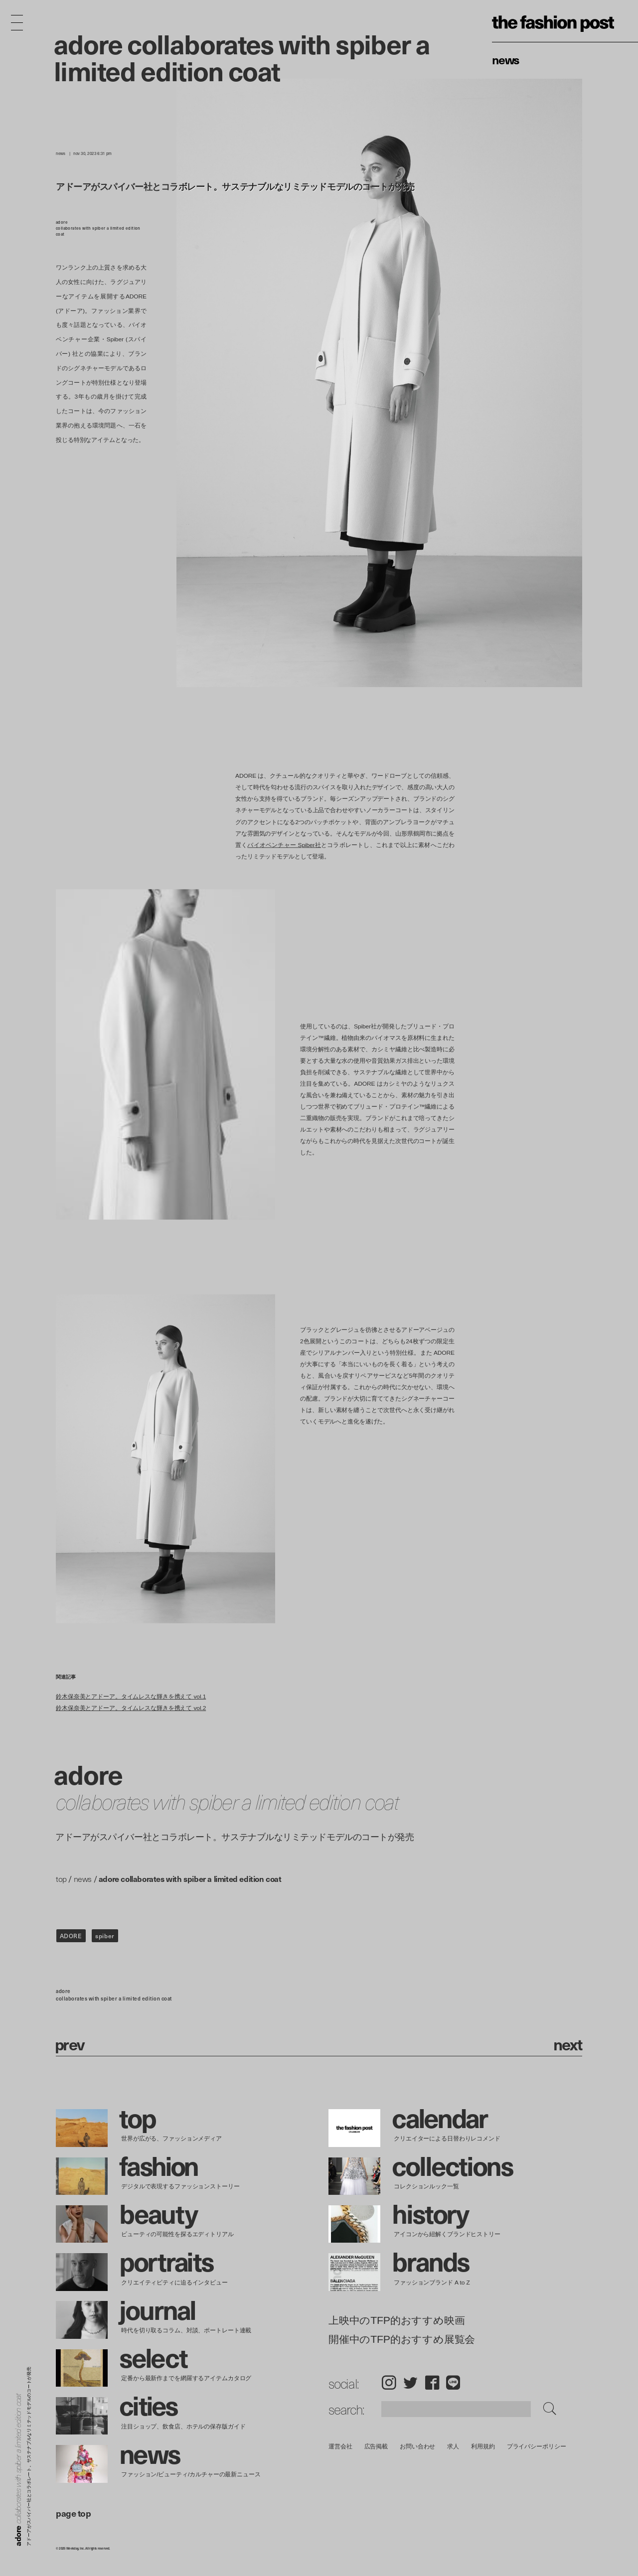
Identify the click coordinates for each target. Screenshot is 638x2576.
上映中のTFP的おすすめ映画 (396, 2320)
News (505, 59)
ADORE (71, 1935)
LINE (453, 2382)
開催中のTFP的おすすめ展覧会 (401, 2339)
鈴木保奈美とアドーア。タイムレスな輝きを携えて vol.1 (131, 1696)
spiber (105, 1935)
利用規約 (483, 2446)
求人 (454, 2446)
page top (73, 2513)
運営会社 (340, 2446)
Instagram (388, 2382)
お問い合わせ (417, 2446)
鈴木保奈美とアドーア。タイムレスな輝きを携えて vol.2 (131, 1708)
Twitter (410, 2382)
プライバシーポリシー (536, 2446)
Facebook (432, 2382)
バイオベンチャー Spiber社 (284, 845)
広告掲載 (376, 2446)
